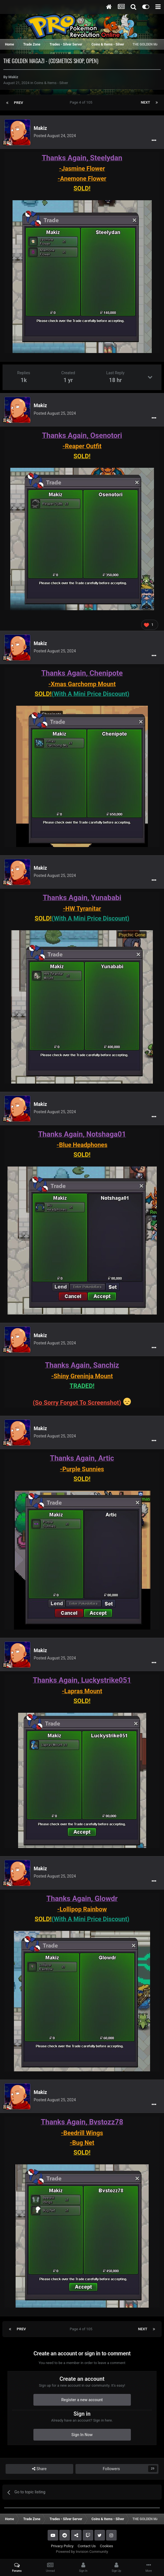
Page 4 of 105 (82, 102)
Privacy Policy (62, 2546)
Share (39, 2469)
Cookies (106, 2546)
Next (145, 102)
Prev (18, 102)
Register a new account (82, 2400)
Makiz (13, 77)
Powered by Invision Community (82, 2551)
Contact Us (87, 2546)
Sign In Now (81, 2434)
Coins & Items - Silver (51, 83)
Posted (55, 135)
